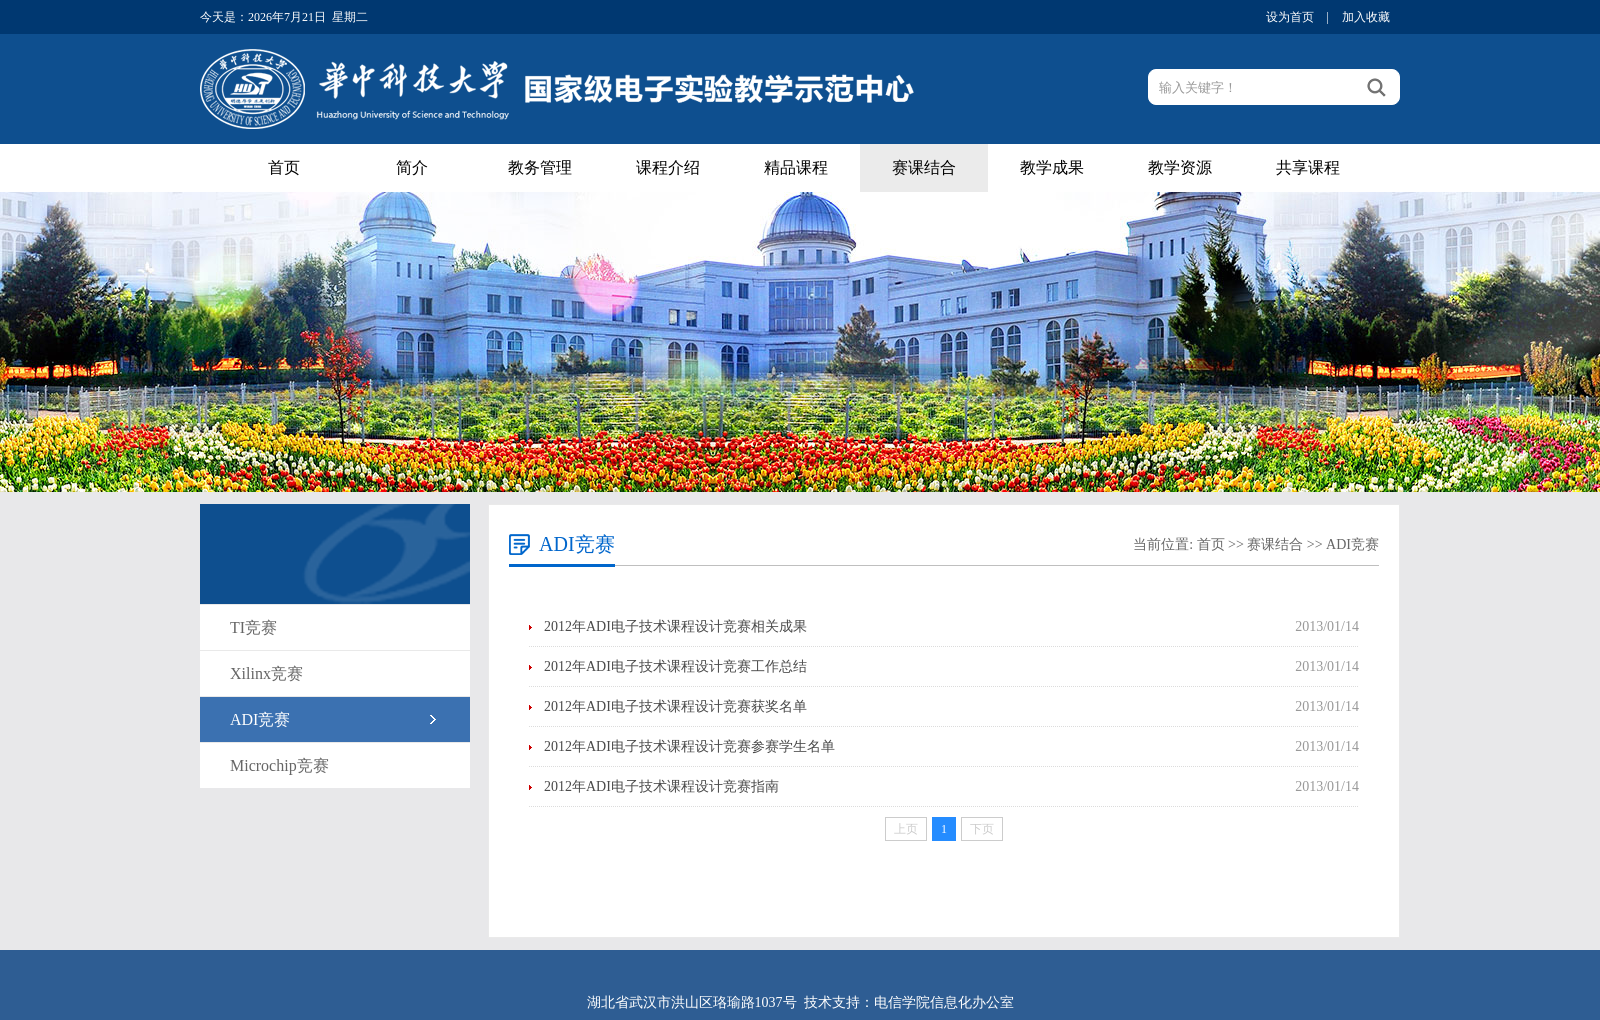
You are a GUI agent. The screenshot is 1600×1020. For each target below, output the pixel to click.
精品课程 (796, 167)
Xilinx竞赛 (266, 673)
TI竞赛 (253, 627)
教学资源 (1180, 167)
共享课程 (1308, 167)
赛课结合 (924, 167)
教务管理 (540, 167)
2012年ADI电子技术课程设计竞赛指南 (661, 786)
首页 (284, 167)
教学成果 (1052, 167)
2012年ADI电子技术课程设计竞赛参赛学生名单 (689, 746)
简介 (412, 167)
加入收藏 (1366, 17)
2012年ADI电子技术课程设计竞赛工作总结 (675, 666)
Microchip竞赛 (279, 765)
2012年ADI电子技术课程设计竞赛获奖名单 (675, 706)
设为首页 (1290, 17)
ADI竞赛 (260, 719)
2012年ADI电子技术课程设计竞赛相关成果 (675, 626)
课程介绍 (668, 167)
